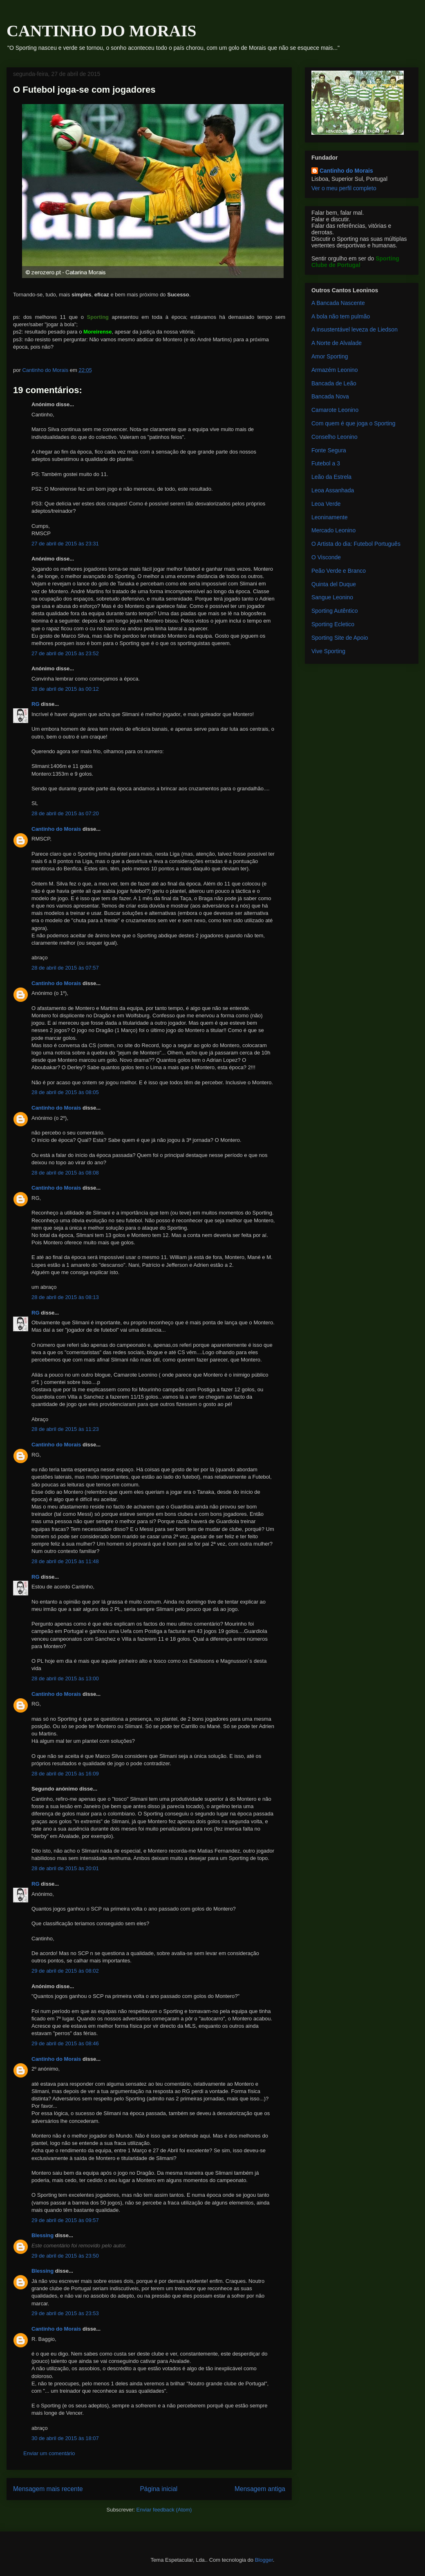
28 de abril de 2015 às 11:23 (65, 1429)
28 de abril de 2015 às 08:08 (65, 1173)
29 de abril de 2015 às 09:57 (65, 2220)
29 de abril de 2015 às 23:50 (65, 2256)
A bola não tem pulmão (340, 316)
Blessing (42, 2235)
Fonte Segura (328, 450)
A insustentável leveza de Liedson (354, 329)
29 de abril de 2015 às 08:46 (65, 2043)
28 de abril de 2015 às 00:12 (65, 689)
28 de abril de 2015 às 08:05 (65, 1092)
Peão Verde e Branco (338, 570)
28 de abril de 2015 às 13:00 (65, 1678)
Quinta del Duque (333, 584)
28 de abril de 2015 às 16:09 (65, 1774)
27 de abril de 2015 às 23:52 (65, 653)
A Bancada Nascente (338, 303)
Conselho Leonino (334, 437)
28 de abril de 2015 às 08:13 (65, 1297)
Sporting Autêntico (334, 610)
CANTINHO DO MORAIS (101, 31)
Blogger (264, 2560)
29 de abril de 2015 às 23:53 (65, 2313)
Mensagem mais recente (48, 2488)
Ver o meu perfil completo (343, 188)
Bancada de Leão (333, 383)
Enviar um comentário (49, 2453)
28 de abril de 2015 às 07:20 (65, 813)
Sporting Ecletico (332, 624)
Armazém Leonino (334, 370)
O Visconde (326, 557)
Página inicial (158, 2488)
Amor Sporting (329, 356)
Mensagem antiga (260, 2488)
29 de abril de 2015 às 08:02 (65, 1971)
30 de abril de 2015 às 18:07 (65, 2438)
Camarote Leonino (334, 410)
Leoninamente (329, 517)
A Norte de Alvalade (336, 343)
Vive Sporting (328, 651)
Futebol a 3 (325, 463)
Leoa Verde (326, 504)
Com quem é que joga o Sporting (353, 423)
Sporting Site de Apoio (339, 637)
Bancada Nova (330, 396)
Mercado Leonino (333, 530)
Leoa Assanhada (332, 490)
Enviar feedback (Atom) (164, 2510)
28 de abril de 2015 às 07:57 (65, 968)
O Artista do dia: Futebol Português (355, 544)
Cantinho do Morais (56, 829)
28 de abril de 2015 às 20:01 (65, 1868)
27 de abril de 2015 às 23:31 (65, 544)
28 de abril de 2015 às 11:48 (65, 1561)
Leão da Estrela (331, 477)
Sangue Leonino (332, 597)
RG (35, 704)
